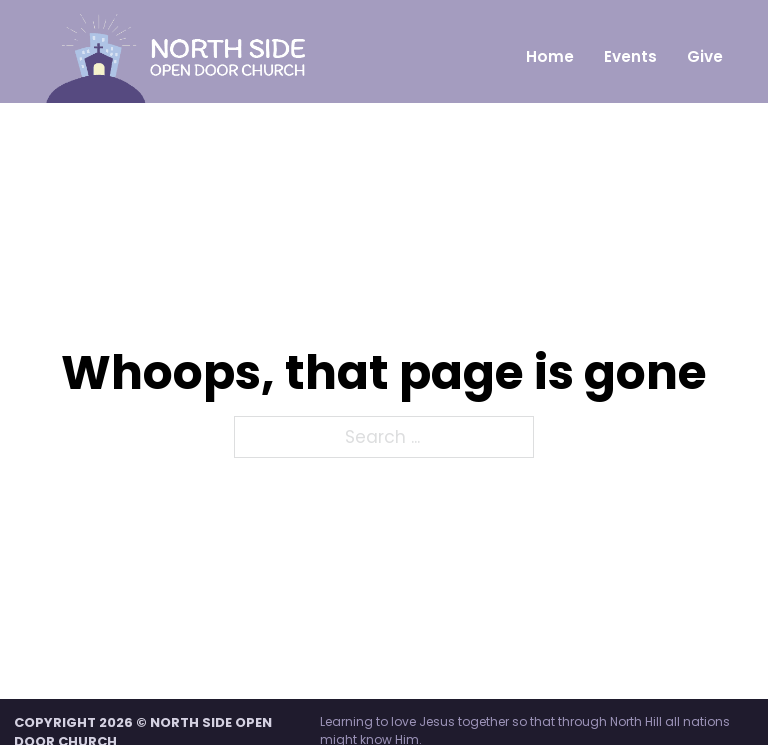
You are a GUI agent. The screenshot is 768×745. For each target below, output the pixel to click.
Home (550, 56)
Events (630, 56)
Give (705, 56)
